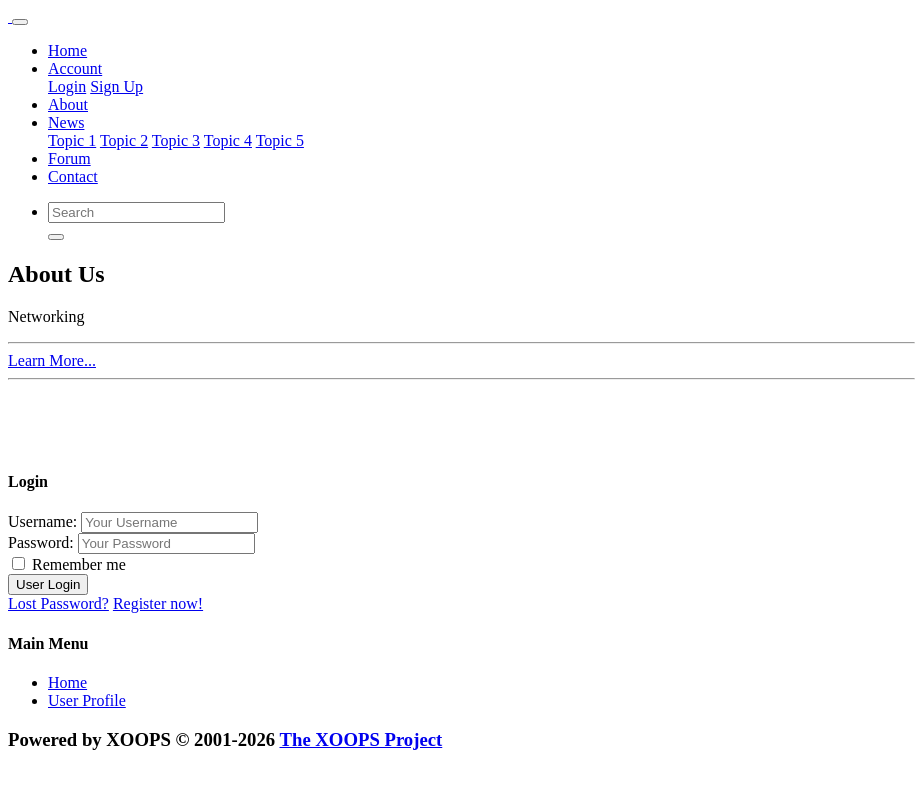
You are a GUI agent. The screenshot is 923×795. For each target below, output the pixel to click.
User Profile (87, 700)
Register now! (158, 603)
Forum (69, 158)
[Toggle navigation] (20, 22)
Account (75, 68)
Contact (73, 176)
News (66, 122)
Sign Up (116, 86)
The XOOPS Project (361, 739)
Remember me (69, 564)
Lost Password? (58, 603)
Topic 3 (176, 140)
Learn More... (52, 360)
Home (67, 50)
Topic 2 (124, 140)
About (68, 104)
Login (67, 86)
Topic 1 (72, 140)
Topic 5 (280, 140)
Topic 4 (228, 140)
